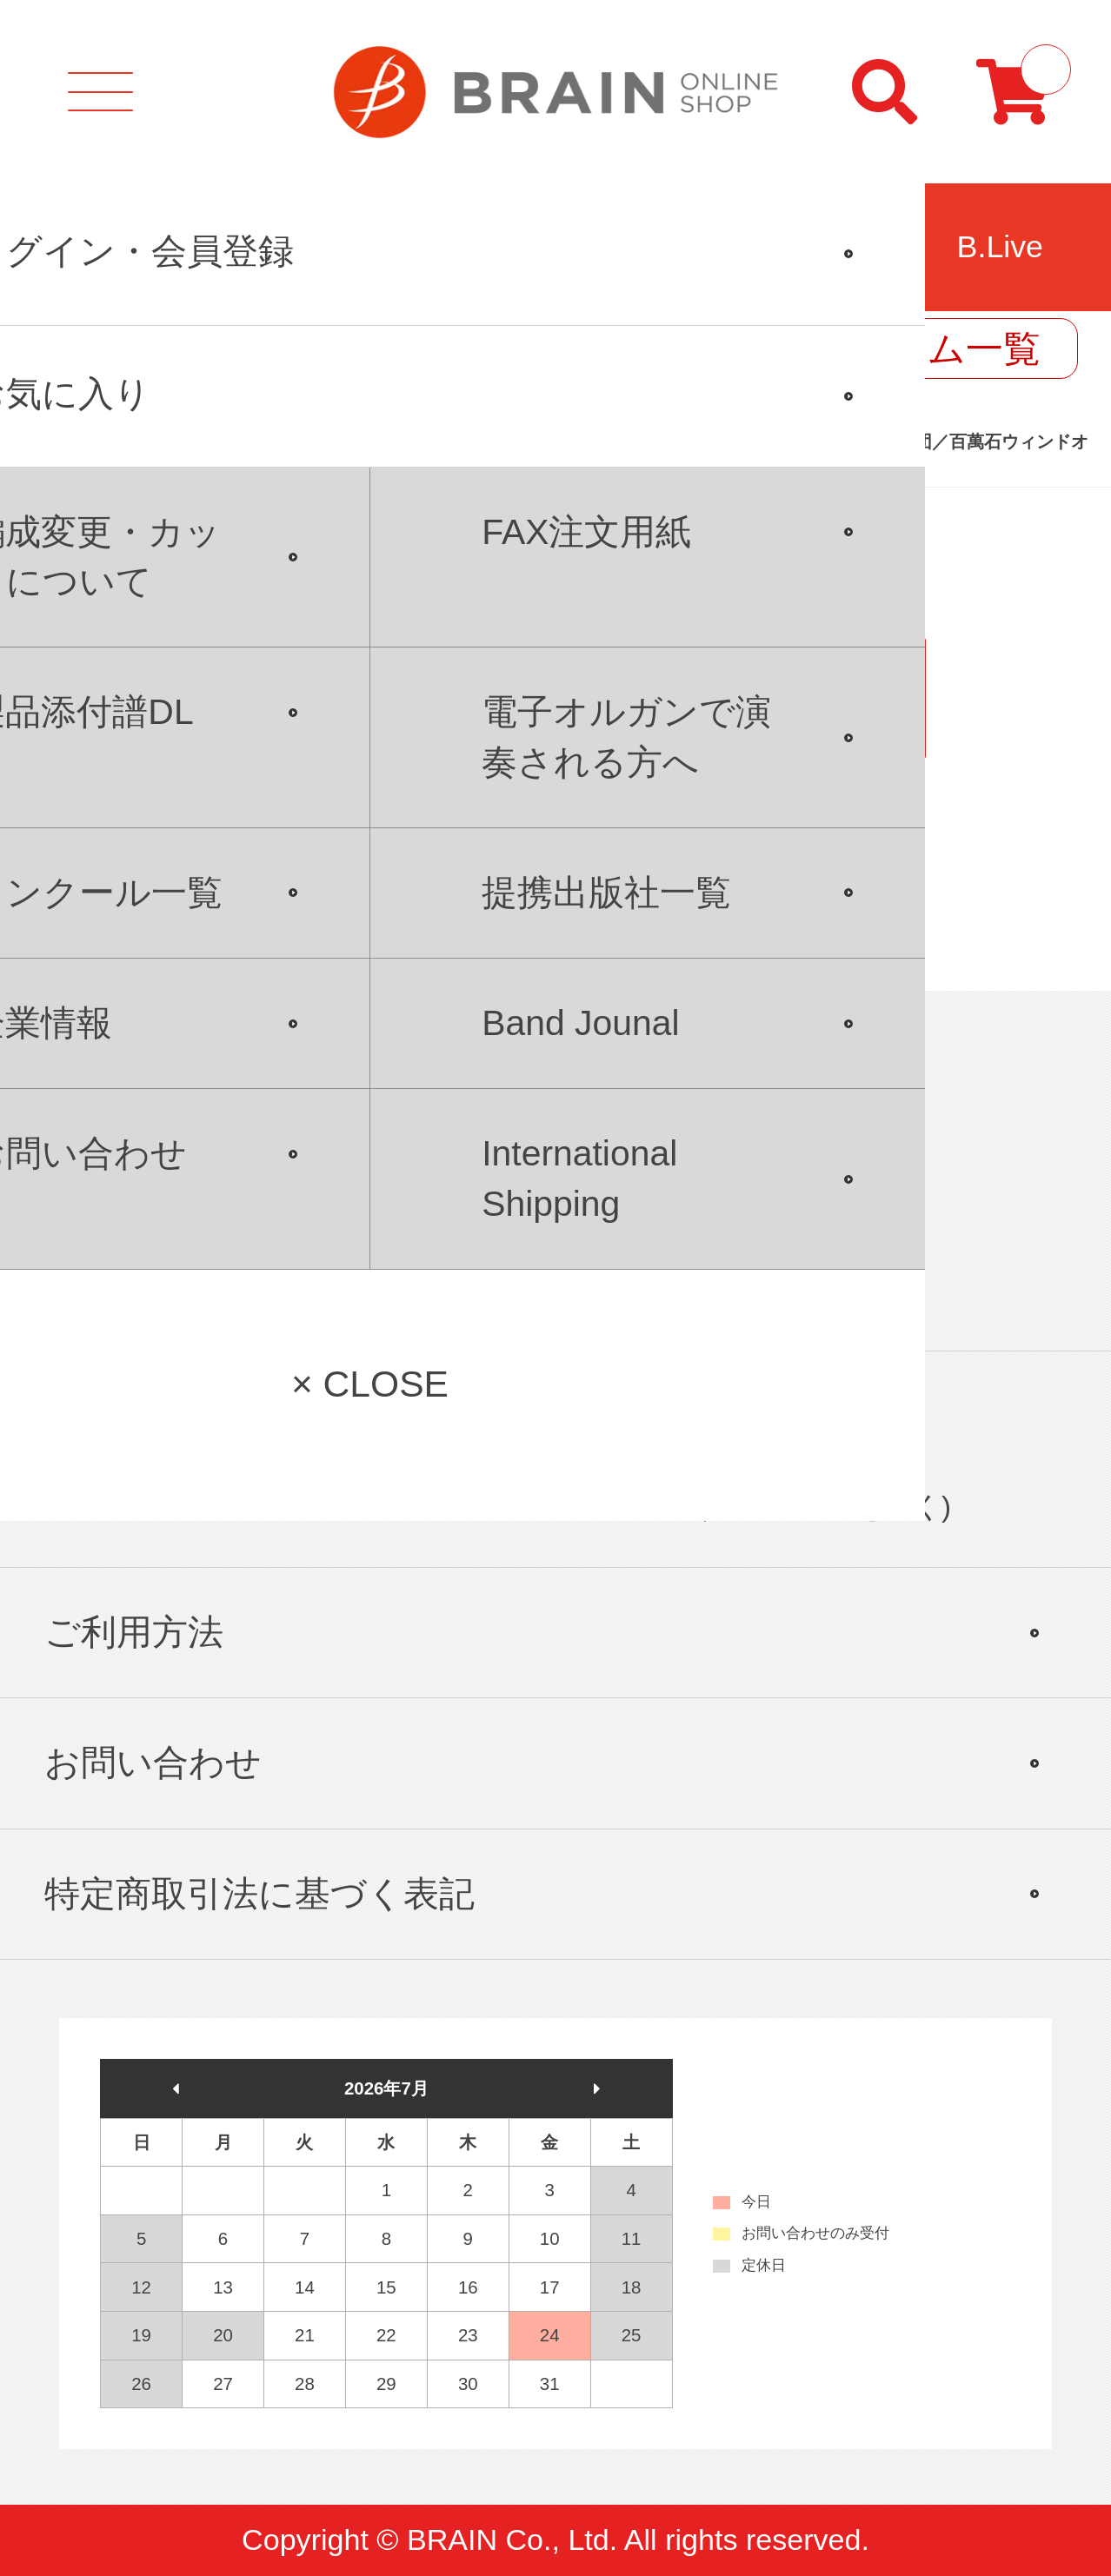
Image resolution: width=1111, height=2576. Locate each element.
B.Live (1000, 246)
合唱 (559, 246)
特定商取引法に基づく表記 (259, 1894)
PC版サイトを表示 (555, 697)
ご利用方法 (133, 1632)
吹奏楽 (115, 246)
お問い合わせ (153, 1763)
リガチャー (774, 246)
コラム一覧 (946, 348)
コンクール (345, 246)
